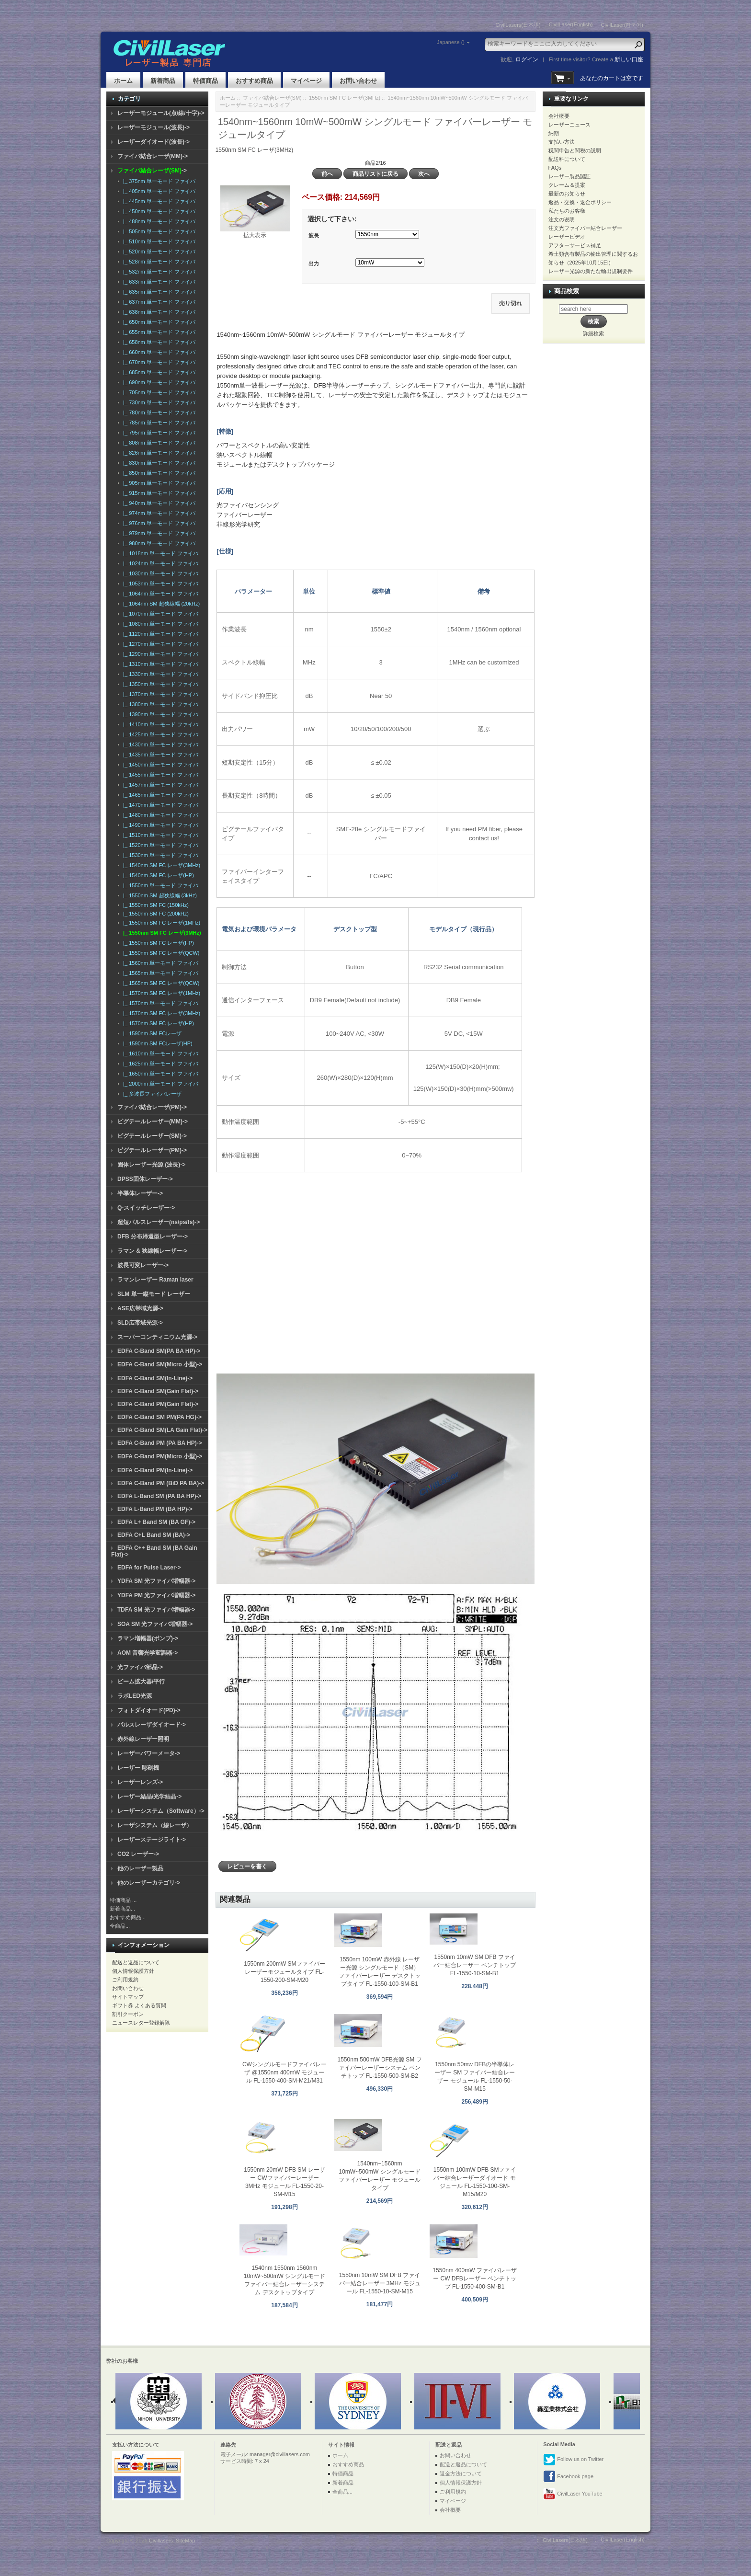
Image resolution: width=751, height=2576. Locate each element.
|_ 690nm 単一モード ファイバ (157, 382)
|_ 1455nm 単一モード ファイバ (159, 775)
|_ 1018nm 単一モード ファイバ (159, 553)
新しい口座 (628, 59)
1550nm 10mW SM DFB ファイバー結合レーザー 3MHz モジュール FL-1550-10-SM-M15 (380, 2283)
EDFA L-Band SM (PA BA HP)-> (159, 1496)
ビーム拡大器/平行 (141, 1681)
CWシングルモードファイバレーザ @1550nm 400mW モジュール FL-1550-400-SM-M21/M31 (284, 2072)
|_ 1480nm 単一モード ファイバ (159, 815)
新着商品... (122, 1909)
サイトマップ (128, 1997)
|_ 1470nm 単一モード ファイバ (159, 805)
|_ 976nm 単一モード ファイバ (157, 523)
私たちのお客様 (566, 211)
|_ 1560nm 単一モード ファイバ (159, 963)
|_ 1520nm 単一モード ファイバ (159, 845)
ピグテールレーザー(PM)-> (152, 1150)
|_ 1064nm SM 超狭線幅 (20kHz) (160, 604)
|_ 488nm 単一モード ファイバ (157, 221)
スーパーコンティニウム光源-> (157, 1337)
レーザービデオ (566, 237)
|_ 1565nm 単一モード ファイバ (159, 973)
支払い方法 (561, 142)
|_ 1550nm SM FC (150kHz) (154, 905)
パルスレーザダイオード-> (151, 1724)
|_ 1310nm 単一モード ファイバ (159, 664)
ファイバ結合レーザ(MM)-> (152, 156)
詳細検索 (593, 333)
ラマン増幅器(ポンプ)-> (147, 1638)
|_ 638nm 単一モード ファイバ (157, 312)
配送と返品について (135, 1962)
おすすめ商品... (128, 1917)
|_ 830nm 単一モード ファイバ (157, 463)
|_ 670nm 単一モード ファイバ (157, 362)
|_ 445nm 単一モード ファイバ (157, 201)
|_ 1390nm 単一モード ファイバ (159, 714)
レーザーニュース (569, 124)
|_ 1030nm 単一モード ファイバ (159, 573)
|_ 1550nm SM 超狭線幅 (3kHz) (158, 895)
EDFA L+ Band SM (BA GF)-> (156, 1522)
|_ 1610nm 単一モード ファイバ (159, 1053)
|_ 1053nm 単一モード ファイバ (159, 583)
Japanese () (451, 42)
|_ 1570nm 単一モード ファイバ (159, 1003)
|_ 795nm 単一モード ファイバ (157, 432)
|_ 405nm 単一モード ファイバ (157, 191)
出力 (313, 263)
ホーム (123, 80)
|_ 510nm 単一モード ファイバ (157, 241)
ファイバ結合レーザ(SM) (272, 98)
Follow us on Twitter (573, 2459)
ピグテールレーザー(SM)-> (152, 1136)
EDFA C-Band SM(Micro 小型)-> (159, 1364)
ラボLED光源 (134, 1696)
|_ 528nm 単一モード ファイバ (157, 261)
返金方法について (461, 2473)
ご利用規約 (125, 1979)
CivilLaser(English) (571, 24)
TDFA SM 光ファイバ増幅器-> (156, 1609)
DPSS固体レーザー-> (145, 1179)
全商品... (120, 1926)
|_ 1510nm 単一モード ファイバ (159, 835)
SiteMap (185, 2540)
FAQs (555, 168)
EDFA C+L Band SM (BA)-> (153, 1535)
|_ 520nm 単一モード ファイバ (157, 251)
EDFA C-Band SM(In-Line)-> (155, 1378)
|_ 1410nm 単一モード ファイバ (159, 724)
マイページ (306, 80)
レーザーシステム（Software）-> (161, 1811)
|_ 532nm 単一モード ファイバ (157, 272)
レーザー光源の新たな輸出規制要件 (590, 271)
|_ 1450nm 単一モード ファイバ (159, 764)
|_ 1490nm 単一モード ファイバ (159, 825)
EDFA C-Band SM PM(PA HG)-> (159, 1417)
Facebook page (568, 2477)
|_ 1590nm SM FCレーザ (151, 1033)
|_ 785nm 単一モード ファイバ (157, 422)
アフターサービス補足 (574, 245)
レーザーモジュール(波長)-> (153, 127)
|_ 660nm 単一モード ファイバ (157, 352)
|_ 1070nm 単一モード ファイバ (159, 614)
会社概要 (558, 116)
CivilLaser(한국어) (622, 25)
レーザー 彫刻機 (138, 1767)
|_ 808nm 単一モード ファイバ (157, 443)
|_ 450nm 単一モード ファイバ (157, 211)
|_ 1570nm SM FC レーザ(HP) (157, 1023)
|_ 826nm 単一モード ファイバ (157, 453)
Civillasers (161, 2540)
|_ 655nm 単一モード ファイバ (157, 332)
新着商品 (162, 80)
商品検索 (566, 291)
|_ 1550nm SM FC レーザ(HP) (157, 943)
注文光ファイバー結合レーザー (585, 228)
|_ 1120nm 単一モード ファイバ (159, 634)
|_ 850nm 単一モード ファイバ (157, 473)
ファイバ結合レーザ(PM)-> (152, 1107)
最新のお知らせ (566, 193)
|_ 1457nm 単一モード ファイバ (159, 785)
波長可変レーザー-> (143, 1265)
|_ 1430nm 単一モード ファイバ (159, 744)
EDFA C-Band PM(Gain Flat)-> (157, 1404)
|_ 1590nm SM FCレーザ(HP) (156, 1043)
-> (152, 170)
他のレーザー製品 (140, 1868)
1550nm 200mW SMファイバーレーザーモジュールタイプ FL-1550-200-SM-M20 (284, 1971)
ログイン (526, 59)
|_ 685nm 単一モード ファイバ (157, 372)
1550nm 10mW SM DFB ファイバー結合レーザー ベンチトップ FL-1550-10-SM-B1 (474, 1965)
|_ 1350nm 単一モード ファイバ (159, 684)
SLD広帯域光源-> (140, 1322)
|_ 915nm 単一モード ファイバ (157, 493)
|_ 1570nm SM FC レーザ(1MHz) (160, 993)
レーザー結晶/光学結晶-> (149, 1796)
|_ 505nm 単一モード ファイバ (157, 231)
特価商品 (205, 80)
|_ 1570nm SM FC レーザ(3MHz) (160, 1013)
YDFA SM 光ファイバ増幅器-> (156, 1581)
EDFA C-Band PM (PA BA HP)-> (159, 1443)
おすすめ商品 (254, 80)
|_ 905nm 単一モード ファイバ (157, 483)
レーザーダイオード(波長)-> (153, 141)
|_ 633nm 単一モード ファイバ (157, 282)
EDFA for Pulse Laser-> (149, 1567)
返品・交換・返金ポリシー (580, 202)
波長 (313, 235)
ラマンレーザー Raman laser (155, 1279)
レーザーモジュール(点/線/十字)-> (161, 113)
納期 (553, 133)
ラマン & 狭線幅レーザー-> (152, 1251)
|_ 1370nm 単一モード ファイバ (159, 694)
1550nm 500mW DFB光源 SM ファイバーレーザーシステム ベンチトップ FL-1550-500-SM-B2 (380, 2067)
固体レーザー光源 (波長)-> (151, 1164)
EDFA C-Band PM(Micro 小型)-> (159, 1456)
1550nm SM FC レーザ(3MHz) (344, 98)
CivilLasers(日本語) (518, 25)
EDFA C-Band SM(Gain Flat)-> (157, 1391)
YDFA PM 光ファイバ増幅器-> (156, 1595)
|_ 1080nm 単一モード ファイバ (159, 624)
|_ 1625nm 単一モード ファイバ (159, 1063)
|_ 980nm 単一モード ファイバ (157, 543)
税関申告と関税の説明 (574, 150)
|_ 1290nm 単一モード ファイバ (159, 654)
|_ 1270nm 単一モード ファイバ (159, 644)
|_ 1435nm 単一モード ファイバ (159, 754)
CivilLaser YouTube (572, 2494)
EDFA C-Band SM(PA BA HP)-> (158, 1351)
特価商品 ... (123, 1900)
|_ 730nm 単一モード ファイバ (157, 402)
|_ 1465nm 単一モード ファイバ (159, 795)
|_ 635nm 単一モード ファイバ (157, 292)
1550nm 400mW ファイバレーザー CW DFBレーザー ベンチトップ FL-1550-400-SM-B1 (474, 2278)
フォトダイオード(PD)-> (149, 1710)
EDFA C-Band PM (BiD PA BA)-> (160, 1483)
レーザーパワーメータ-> (148, 1753)
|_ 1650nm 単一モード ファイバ (159, 1073)
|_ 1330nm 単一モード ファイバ (159, 674)
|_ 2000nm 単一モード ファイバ (159, 1084)
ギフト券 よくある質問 (139, 2005)
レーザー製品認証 (569, 176)
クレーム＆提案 (566, 185)
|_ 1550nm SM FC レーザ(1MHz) (160, 923)
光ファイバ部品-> (140, 1667)
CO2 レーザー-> (138, 1854)
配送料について (566, 159)
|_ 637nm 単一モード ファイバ (157, 302)
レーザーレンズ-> (140, 1782)
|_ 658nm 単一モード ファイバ (157, 342)
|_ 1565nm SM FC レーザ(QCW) (159, 983)
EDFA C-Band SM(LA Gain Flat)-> (162, 1430)
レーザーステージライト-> (151, 1839)
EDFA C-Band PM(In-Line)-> (155, 1470)
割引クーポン (128, 2014)
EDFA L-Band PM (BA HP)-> (155, 1509)
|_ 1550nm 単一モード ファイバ (159, 885)
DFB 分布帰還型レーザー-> (152, 1236)
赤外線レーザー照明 (143, 1739)
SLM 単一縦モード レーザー (153, 1294)
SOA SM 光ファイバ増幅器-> (155, 1624)
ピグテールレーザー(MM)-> (152, 1121)
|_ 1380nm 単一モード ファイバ (159, 704)
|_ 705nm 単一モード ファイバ (157, 392)
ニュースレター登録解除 (141, 2023)
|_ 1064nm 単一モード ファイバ (159, 593)
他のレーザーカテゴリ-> (148, 1882)
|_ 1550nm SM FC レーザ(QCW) (159, 953)
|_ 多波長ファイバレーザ (151, 1094)
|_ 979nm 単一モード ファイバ (157, 533)
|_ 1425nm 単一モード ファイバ (159, 734)
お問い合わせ (358, 80)
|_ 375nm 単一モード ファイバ (157, 181)
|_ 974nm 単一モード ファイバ (157, 513)
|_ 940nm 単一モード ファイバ (157, 503)
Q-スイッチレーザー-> (146, 1207)
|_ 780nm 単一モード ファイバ (157, 412)
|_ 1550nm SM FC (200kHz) (154, 913)
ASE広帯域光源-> (140, 1308)
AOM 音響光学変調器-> (147, 1652)
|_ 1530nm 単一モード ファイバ (159, 855)
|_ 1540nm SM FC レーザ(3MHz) (160, 865)
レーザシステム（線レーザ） (154, 1825)
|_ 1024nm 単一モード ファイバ (159, 563)
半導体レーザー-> (140, 1193)
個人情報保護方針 (133, 1971)
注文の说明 (561, 219)
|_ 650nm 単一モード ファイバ (157, 322)
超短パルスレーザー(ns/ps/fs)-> (158, 1222)
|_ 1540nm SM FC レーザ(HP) (157, 875)
